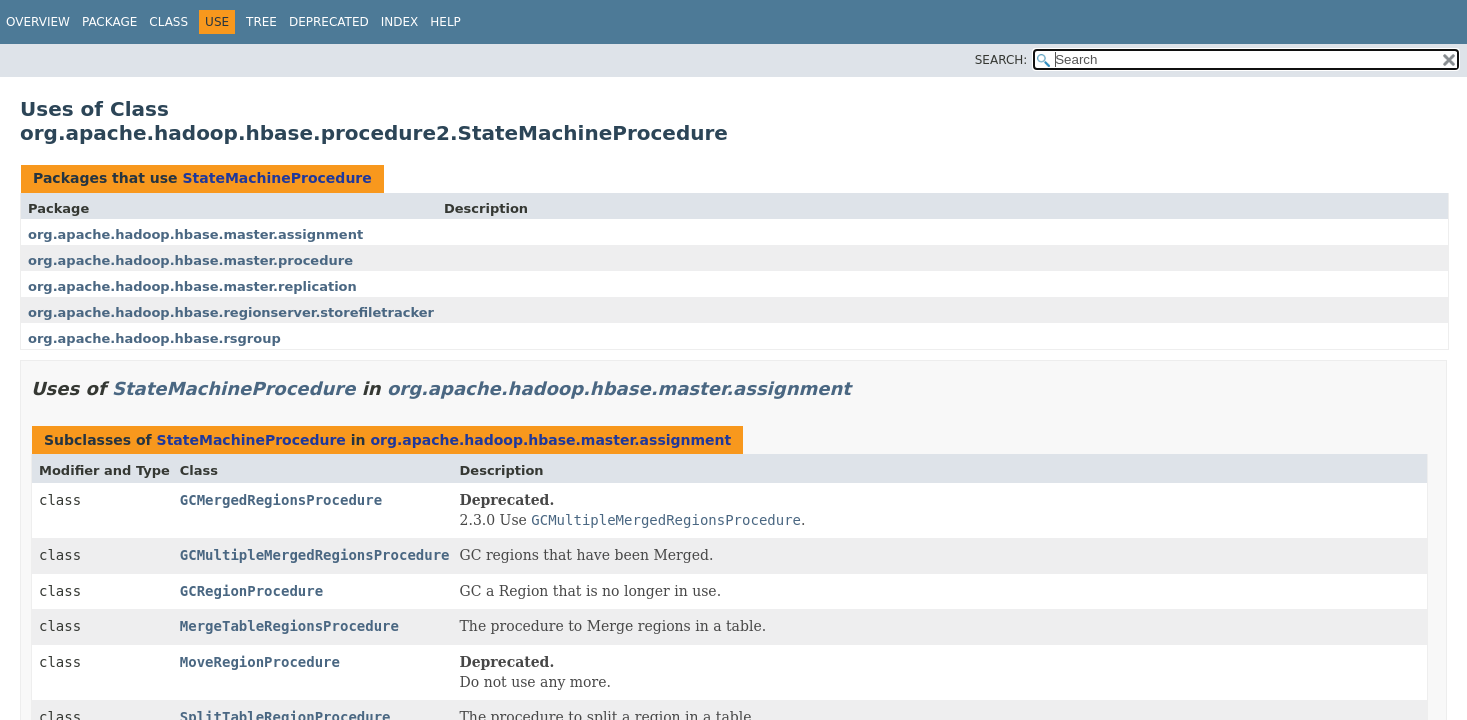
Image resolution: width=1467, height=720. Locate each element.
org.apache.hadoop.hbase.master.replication (192, 286)
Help (445, 22)
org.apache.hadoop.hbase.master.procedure (190, 260)
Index (400, 22)
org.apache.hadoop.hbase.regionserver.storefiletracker (231, 312)
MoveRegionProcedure (260, 662)
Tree (261, 22)
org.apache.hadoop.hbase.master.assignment (195, 234)
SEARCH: (1001, 60)
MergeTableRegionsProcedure (289, 626)
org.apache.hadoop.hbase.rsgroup (154, 338)
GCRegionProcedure (251, 591)
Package (109, 22)
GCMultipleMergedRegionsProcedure (315, 555)
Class (168, 22)
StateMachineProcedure (276, 178)
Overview (38, 22)
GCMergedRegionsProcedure (281, 500)
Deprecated (329, 22)
